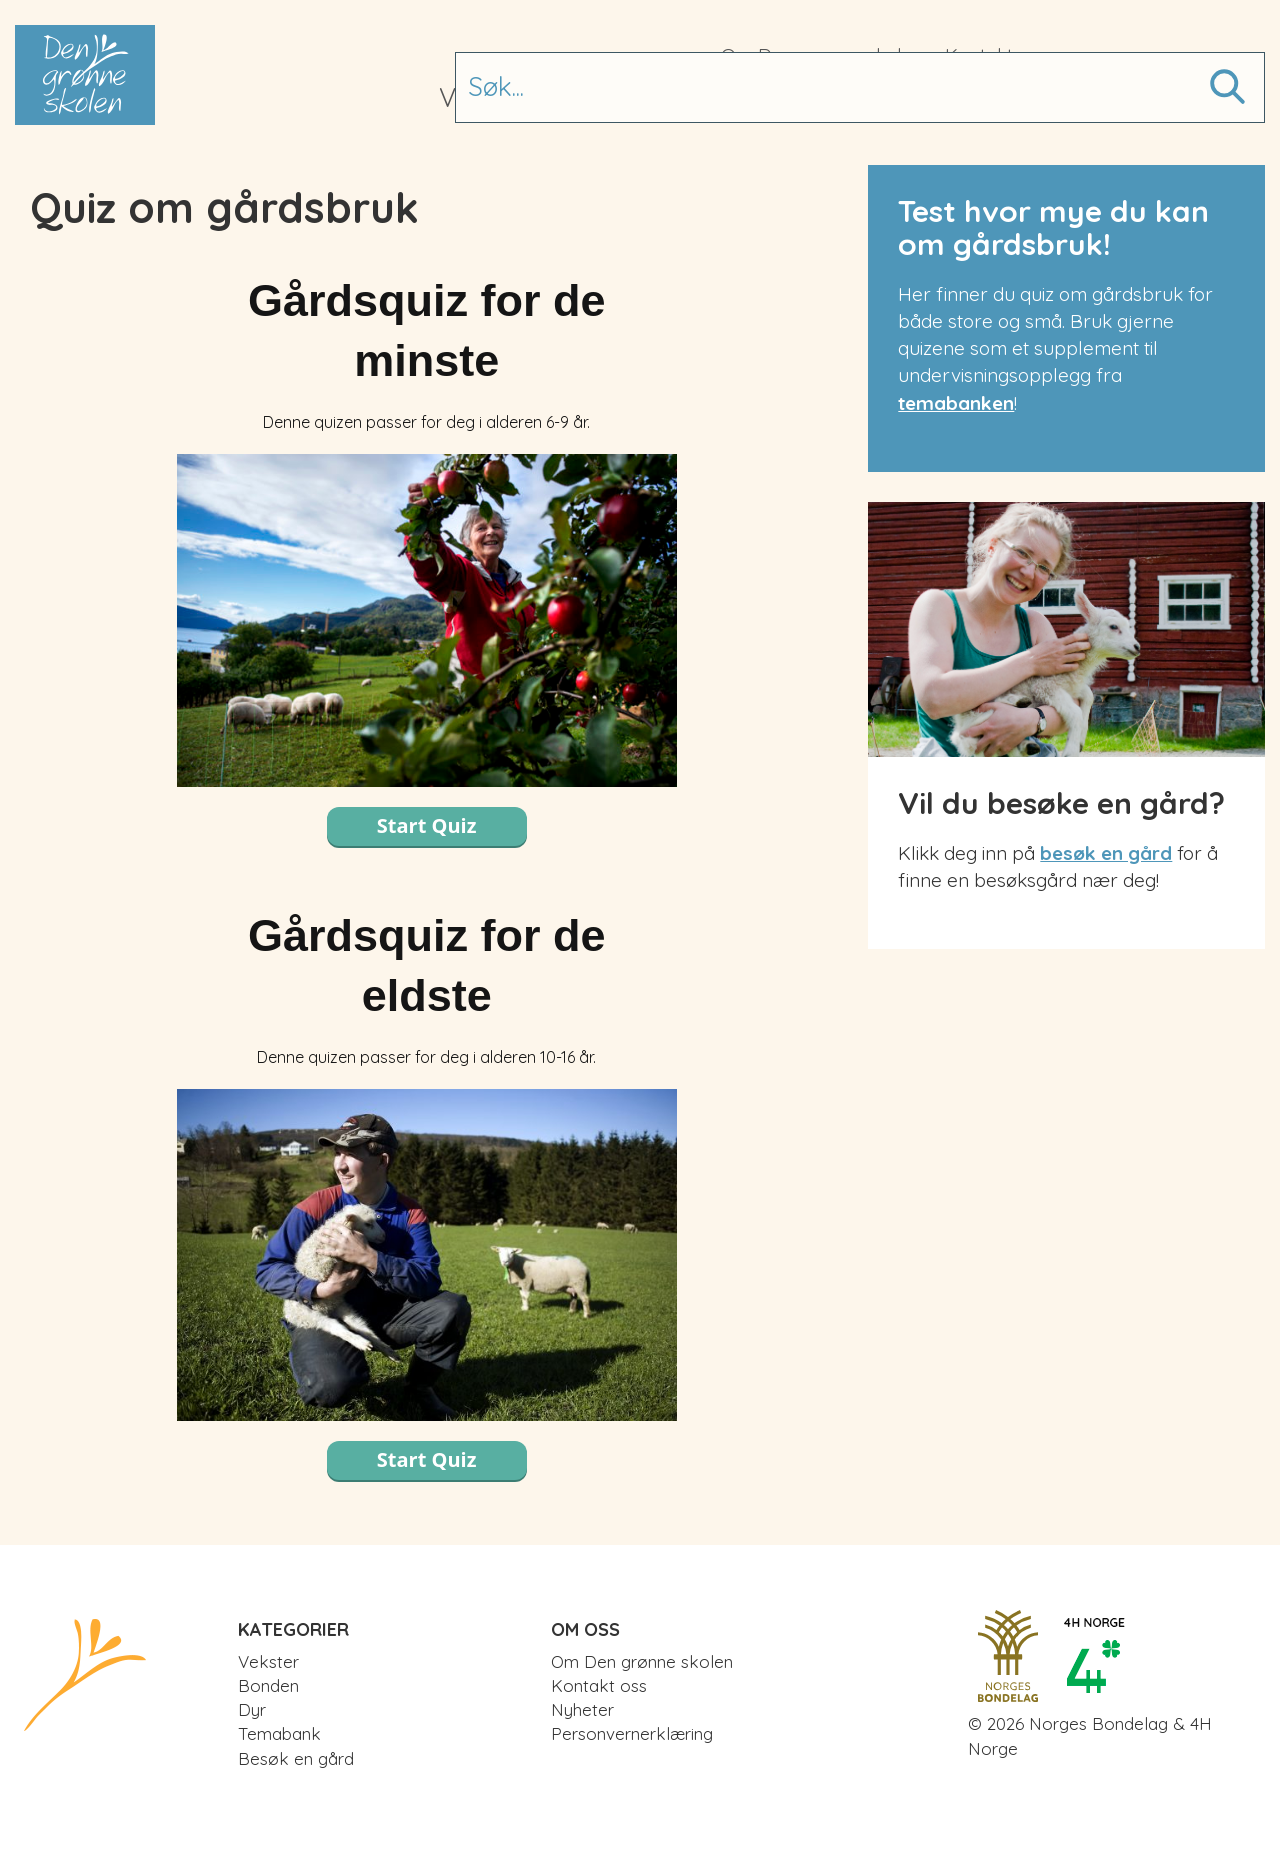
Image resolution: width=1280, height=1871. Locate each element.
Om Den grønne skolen (822, 55)
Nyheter (582, 1709)
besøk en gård (1106, 853)
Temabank (790, 97)
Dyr (683, 97)
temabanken (956, 403)
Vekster (484, 97)
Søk (1225, 79)
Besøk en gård (961, 97)
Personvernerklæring (632, 1733)
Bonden (595, 97)
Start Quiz (427, 825)
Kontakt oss (996, 55)
